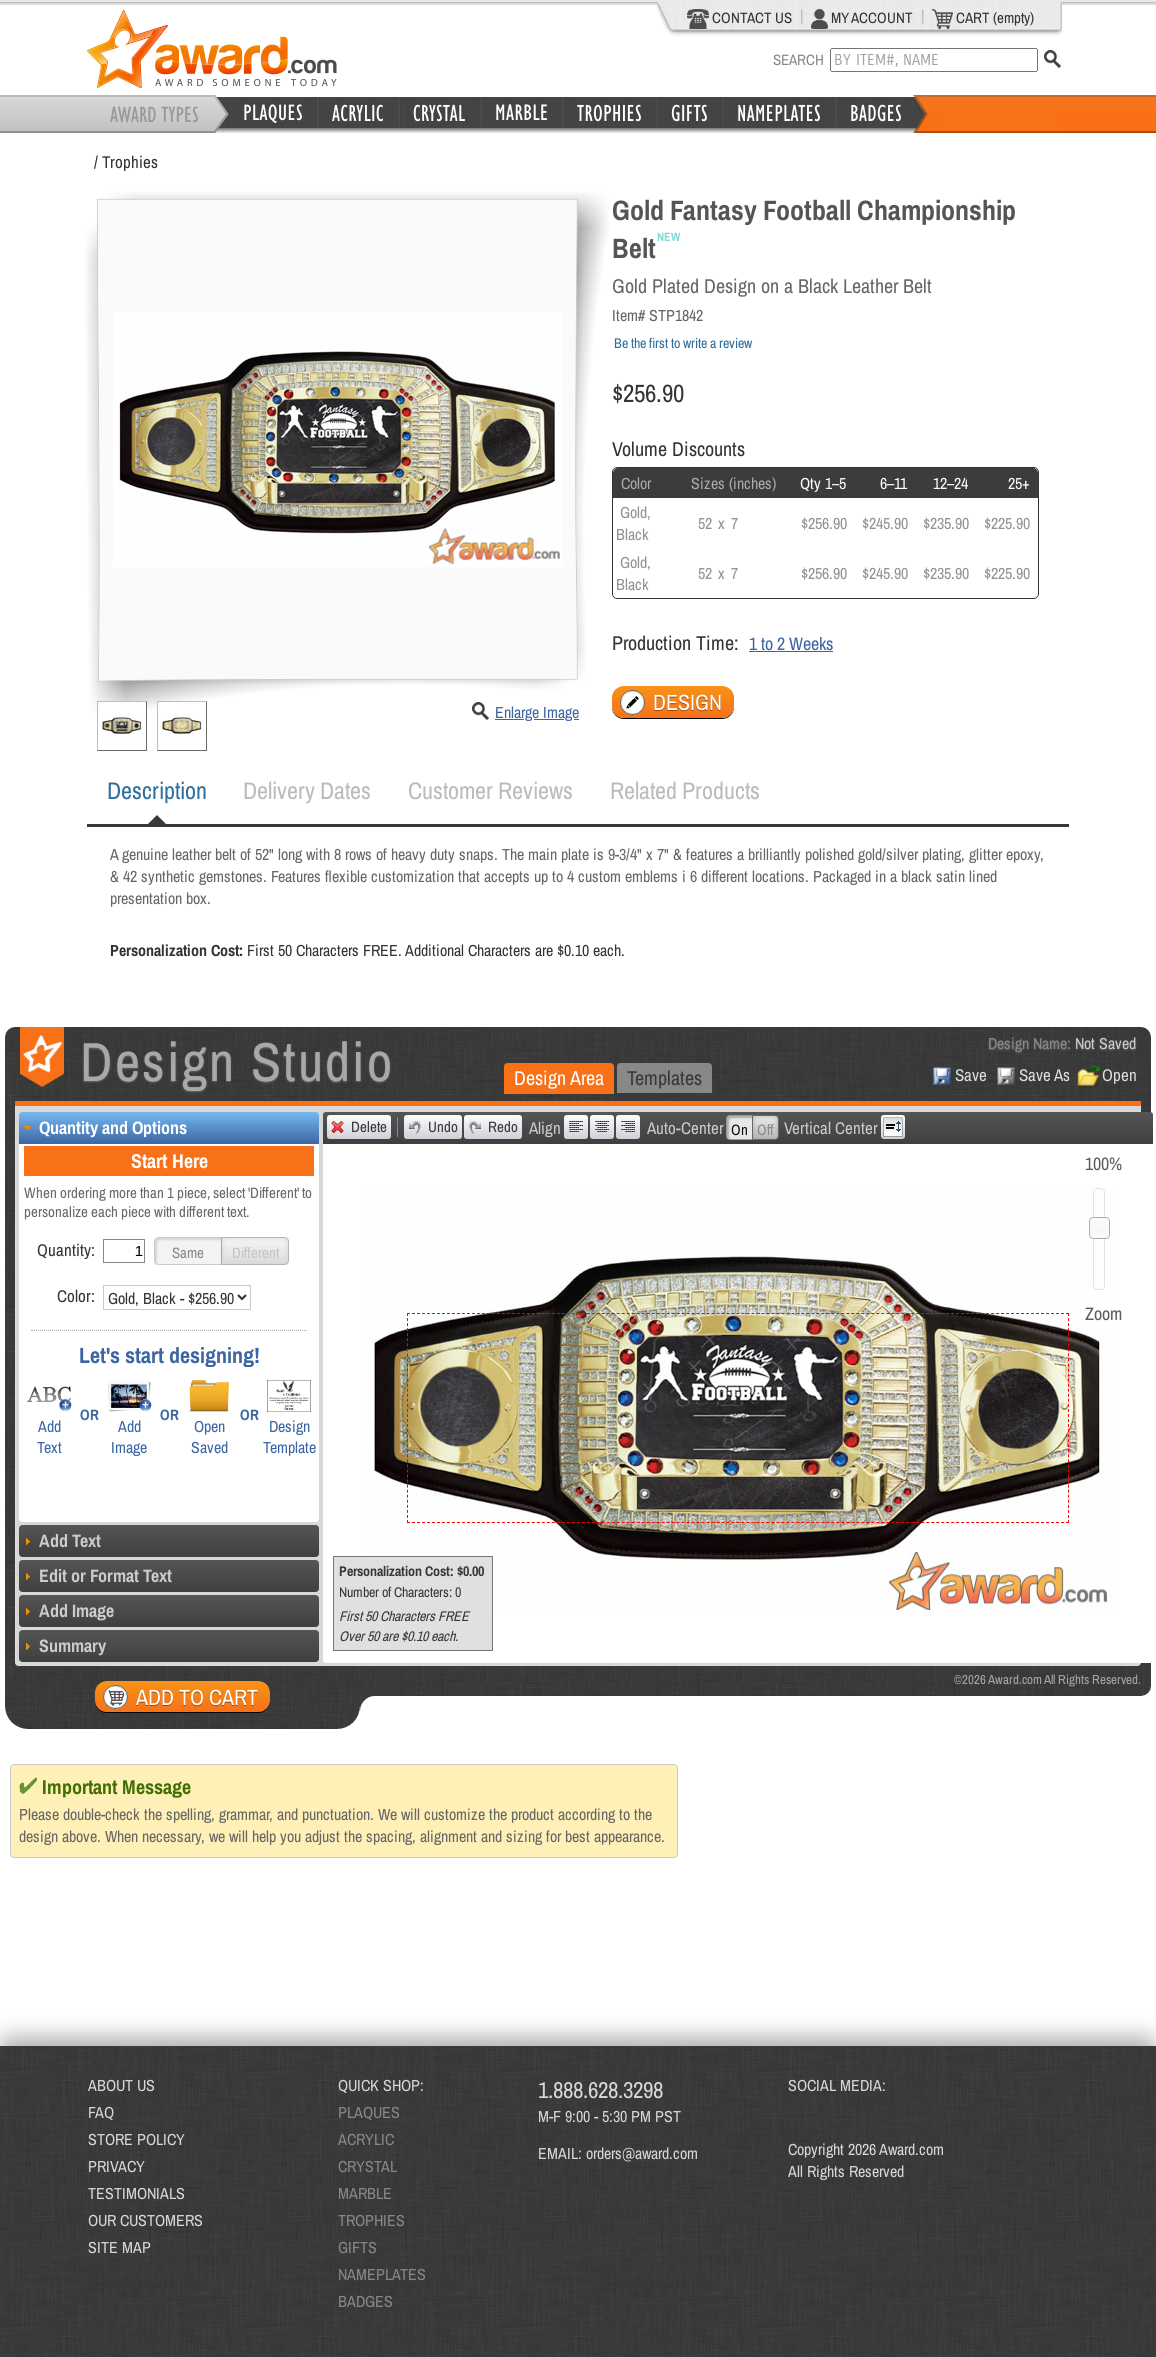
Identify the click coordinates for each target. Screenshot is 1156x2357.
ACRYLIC (366, 2139)
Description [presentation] (157, 790)
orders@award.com (642, 2153)
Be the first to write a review (683, 343)
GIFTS (357, 2247)
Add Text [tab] (60, 1540)
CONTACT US (739, 18)
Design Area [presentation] (559, 1077)
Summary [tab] (62, 1645)
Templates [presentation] (664, 1077)
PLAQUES (369, 2112)
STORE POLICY (136, 2139)
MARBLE (365, 2193)
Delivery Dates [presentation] (307, 790)
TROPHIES (371, 2220)
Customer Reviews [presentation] (490, 790)
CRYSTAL (367, 2166)
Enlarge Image (537, 712)
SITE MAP (119, 2247)
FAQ (101, 2112)
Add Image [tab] (66, 1610)
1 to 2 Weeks (791, 643)
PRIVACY (116, 2166)
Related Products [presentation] (685, 790)
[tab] (157, 791)
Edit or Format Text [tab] (95, 1575)
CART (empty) (983, 18)
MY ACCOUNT (862, 18)
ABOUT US (121, 2085)
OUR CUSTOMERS (145, 2220)
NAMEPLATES (382, 2274)
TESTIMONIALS (136, 2193)
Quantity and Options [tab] (103, 1127)
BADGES (365, 2301)
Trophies (130, 161)
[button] (188, 1251)
